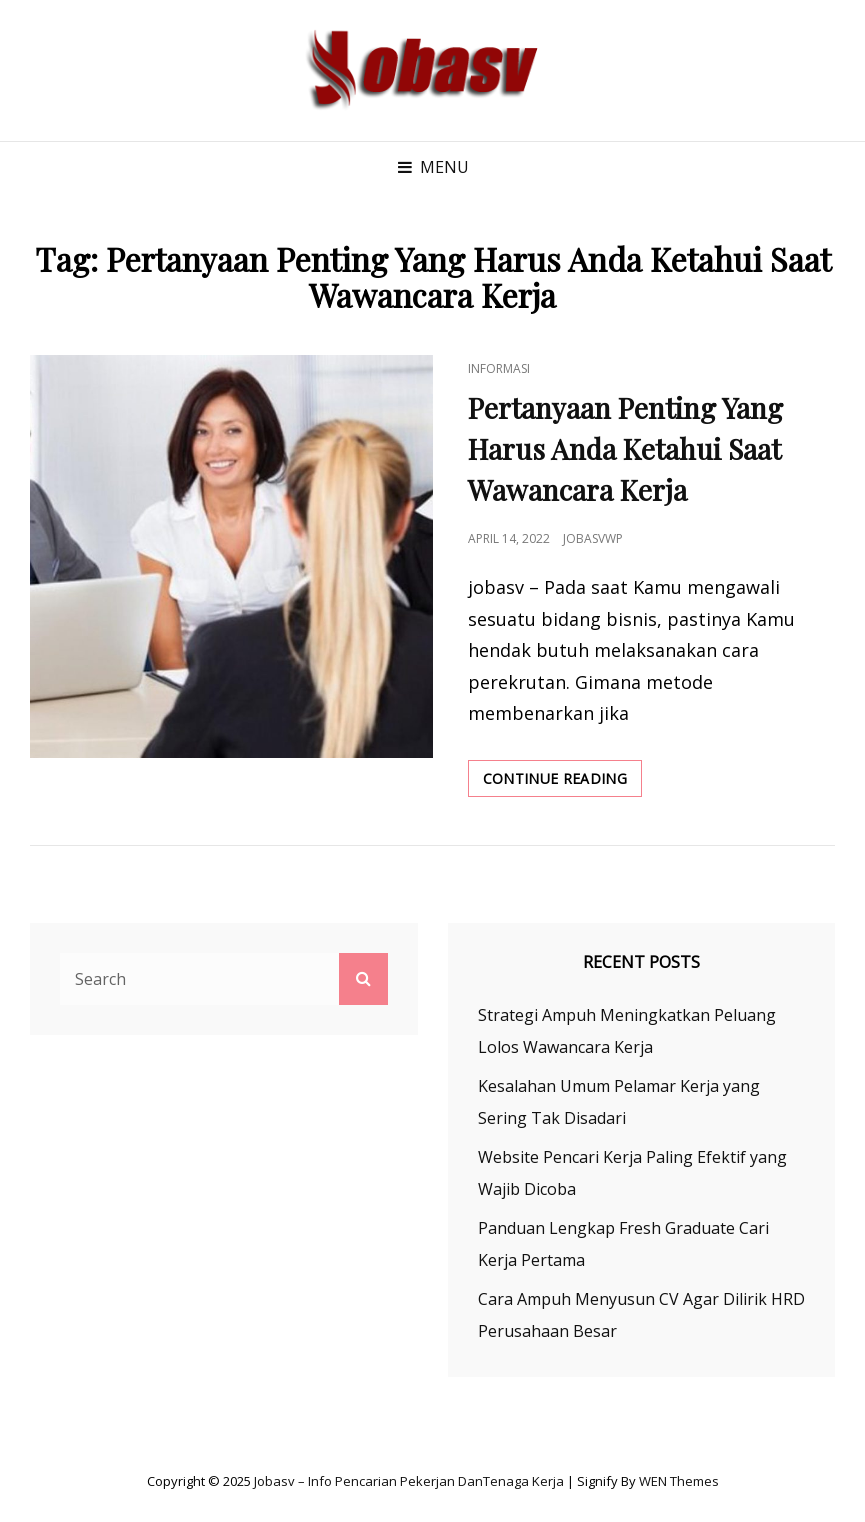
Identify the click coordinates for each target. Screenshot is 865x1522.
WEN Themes (679, 1481)
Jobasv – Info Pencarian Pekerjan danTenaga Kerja (409, 1481)
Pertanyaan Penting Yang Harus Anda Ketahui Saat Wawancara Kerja (625, 448)
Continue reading (563, 782)
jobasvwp (593, 538)
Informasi (499, 368)
